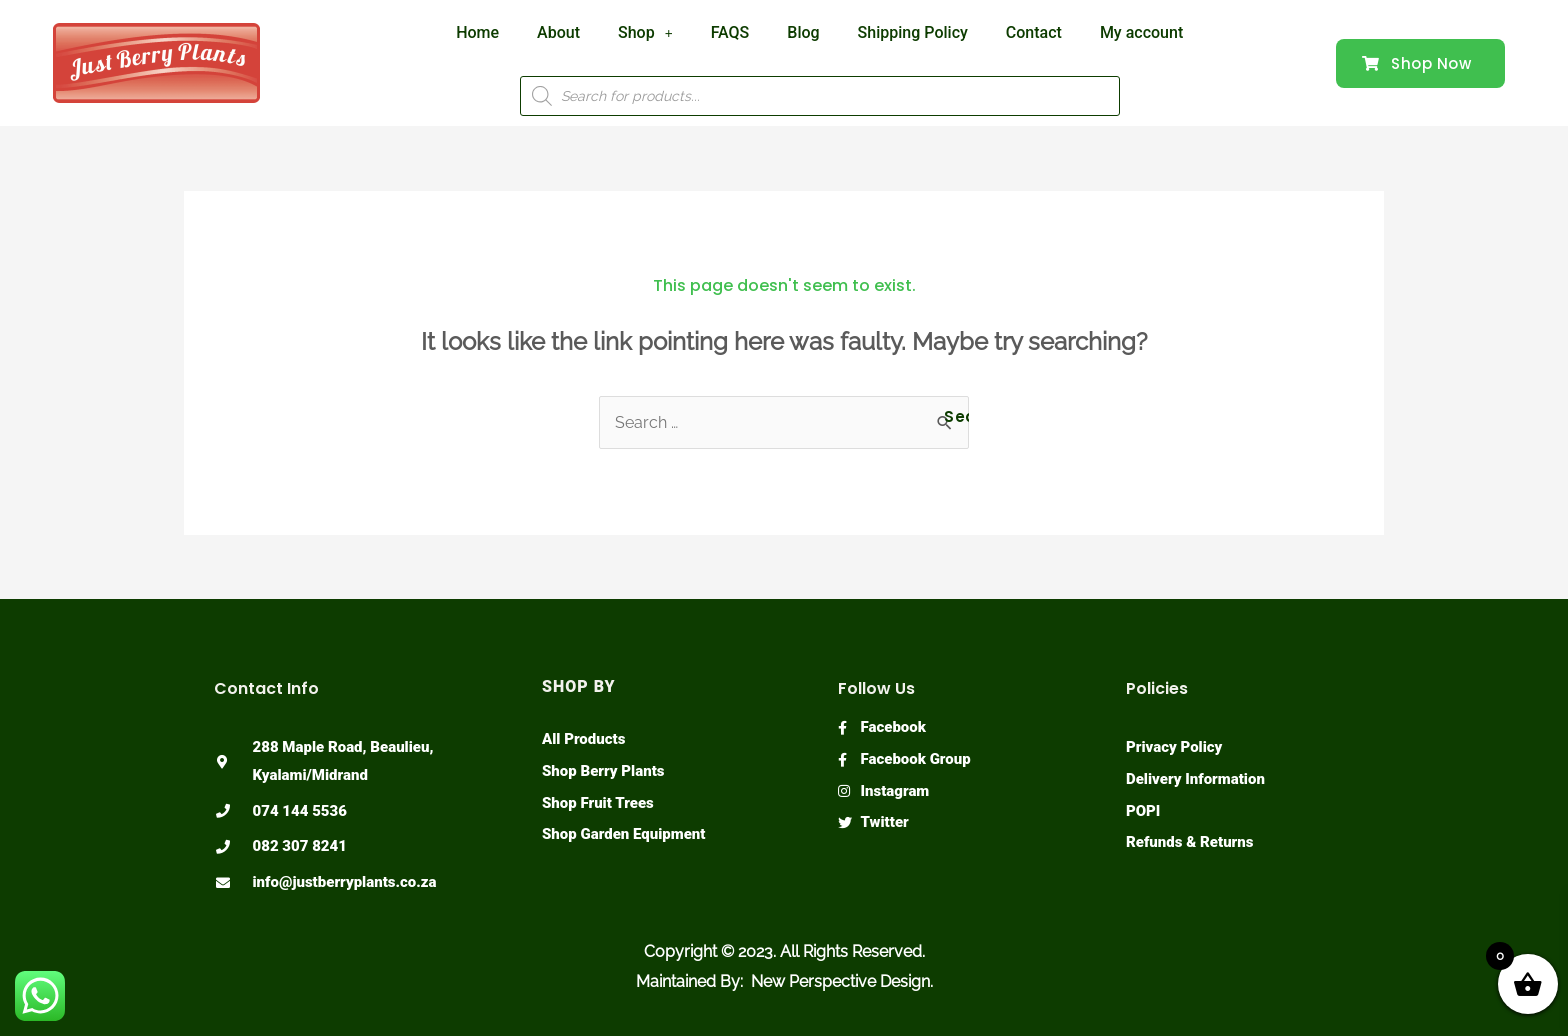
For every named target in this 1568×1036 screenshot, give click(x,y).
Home (477, 32)
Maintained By (688, 981)
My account (1141, 32)
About (558, 32)
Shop (645, 32)
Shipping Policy (913, 32)
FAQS (730, 32)
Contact (1034, 32)
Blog (803, 32)
